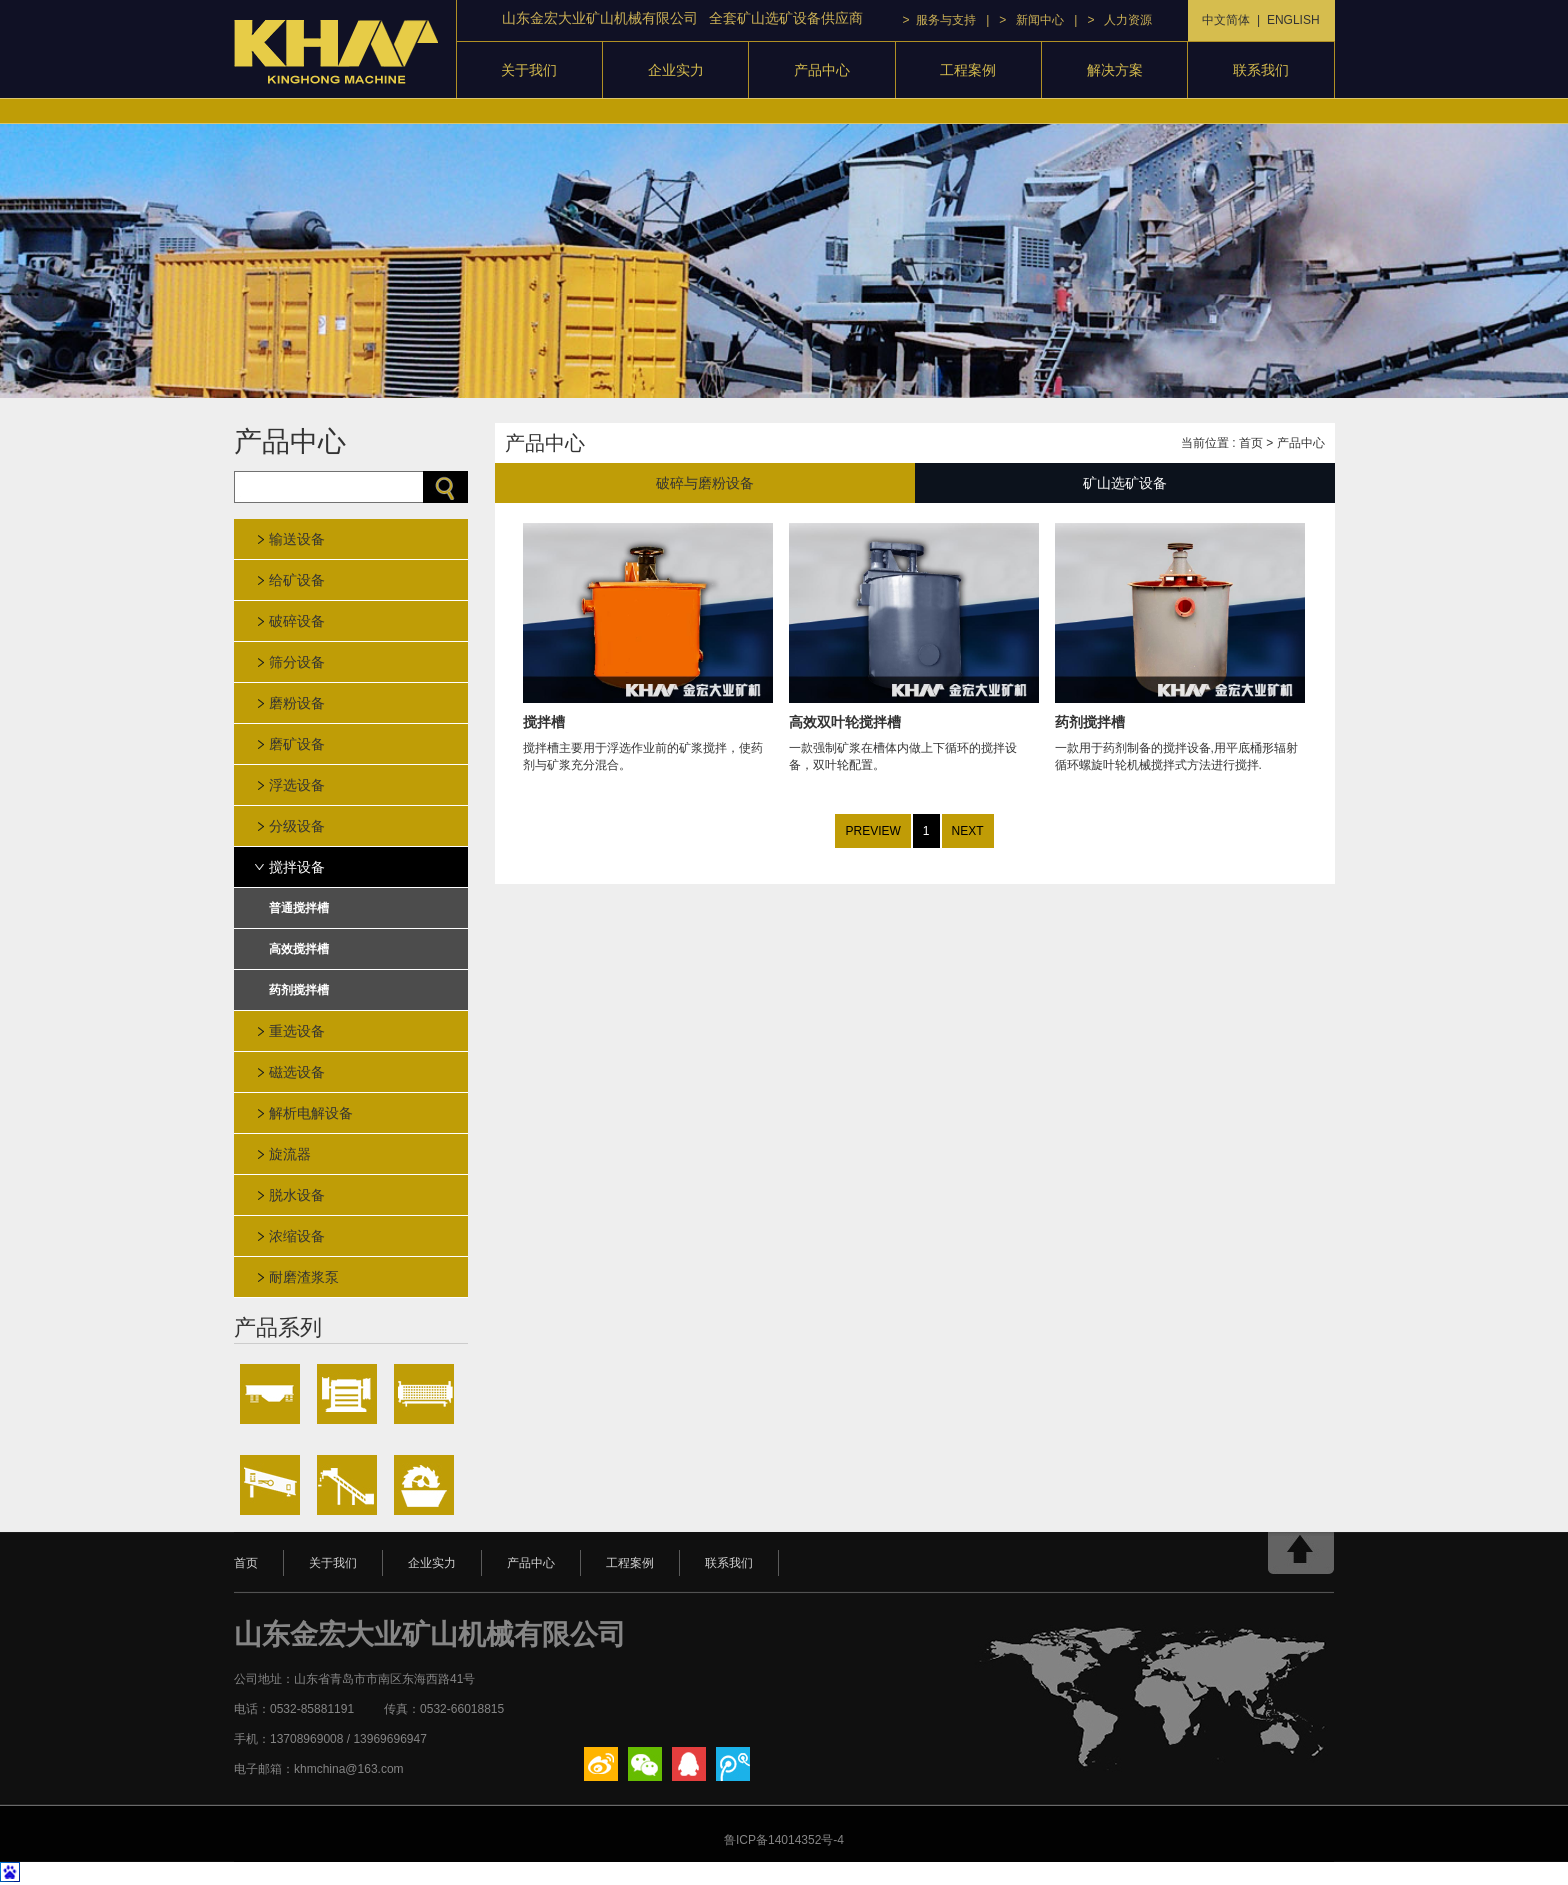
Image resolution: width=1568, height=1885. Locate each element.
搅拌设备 (297, 867)
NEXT (968, 831)
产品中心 (822, 70)
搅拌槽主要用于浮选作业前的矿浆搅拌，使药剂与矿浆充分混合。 (648, 732)
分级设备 (297, 826)
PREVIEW (872, 831)
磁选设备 (297, 1072)
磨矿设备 (297, 744)
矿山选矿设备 (1125, 483)
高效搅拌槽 (299, 949)
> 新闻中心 (1031, 20)
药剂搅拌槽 (299, 990)
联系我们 (1261, 70)
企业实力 (676, 70)
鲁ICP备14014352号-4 (784, 1840)
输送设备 (297, 539)
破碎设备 (297, 621)
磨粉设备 (297, 703)
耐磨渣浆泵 (304, 1277)
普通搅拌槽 (299, 908)
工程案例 (968, 70)
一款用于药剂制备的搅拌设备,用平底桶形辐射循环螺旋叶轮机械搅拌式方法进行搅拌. (1180, 732)
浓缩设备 (297, 1236)
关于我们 (529, 70)
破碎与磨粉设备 (705, 483)
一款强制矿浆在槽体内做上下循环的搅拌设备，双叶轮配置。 (914, 732)
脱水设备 (297, 1195)
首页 (1251, 443)
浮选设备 (297, 785)
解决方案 (1115, 70)
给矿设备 (297, 580)
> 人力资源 (1119, 20)
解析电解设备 (311, 1113)
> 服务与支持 (940, 20)
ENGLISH (1293, 20)
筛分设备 (297, 662)
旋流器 (290, 1154)
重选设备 (297, 1031)
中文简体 (1226, 20)
